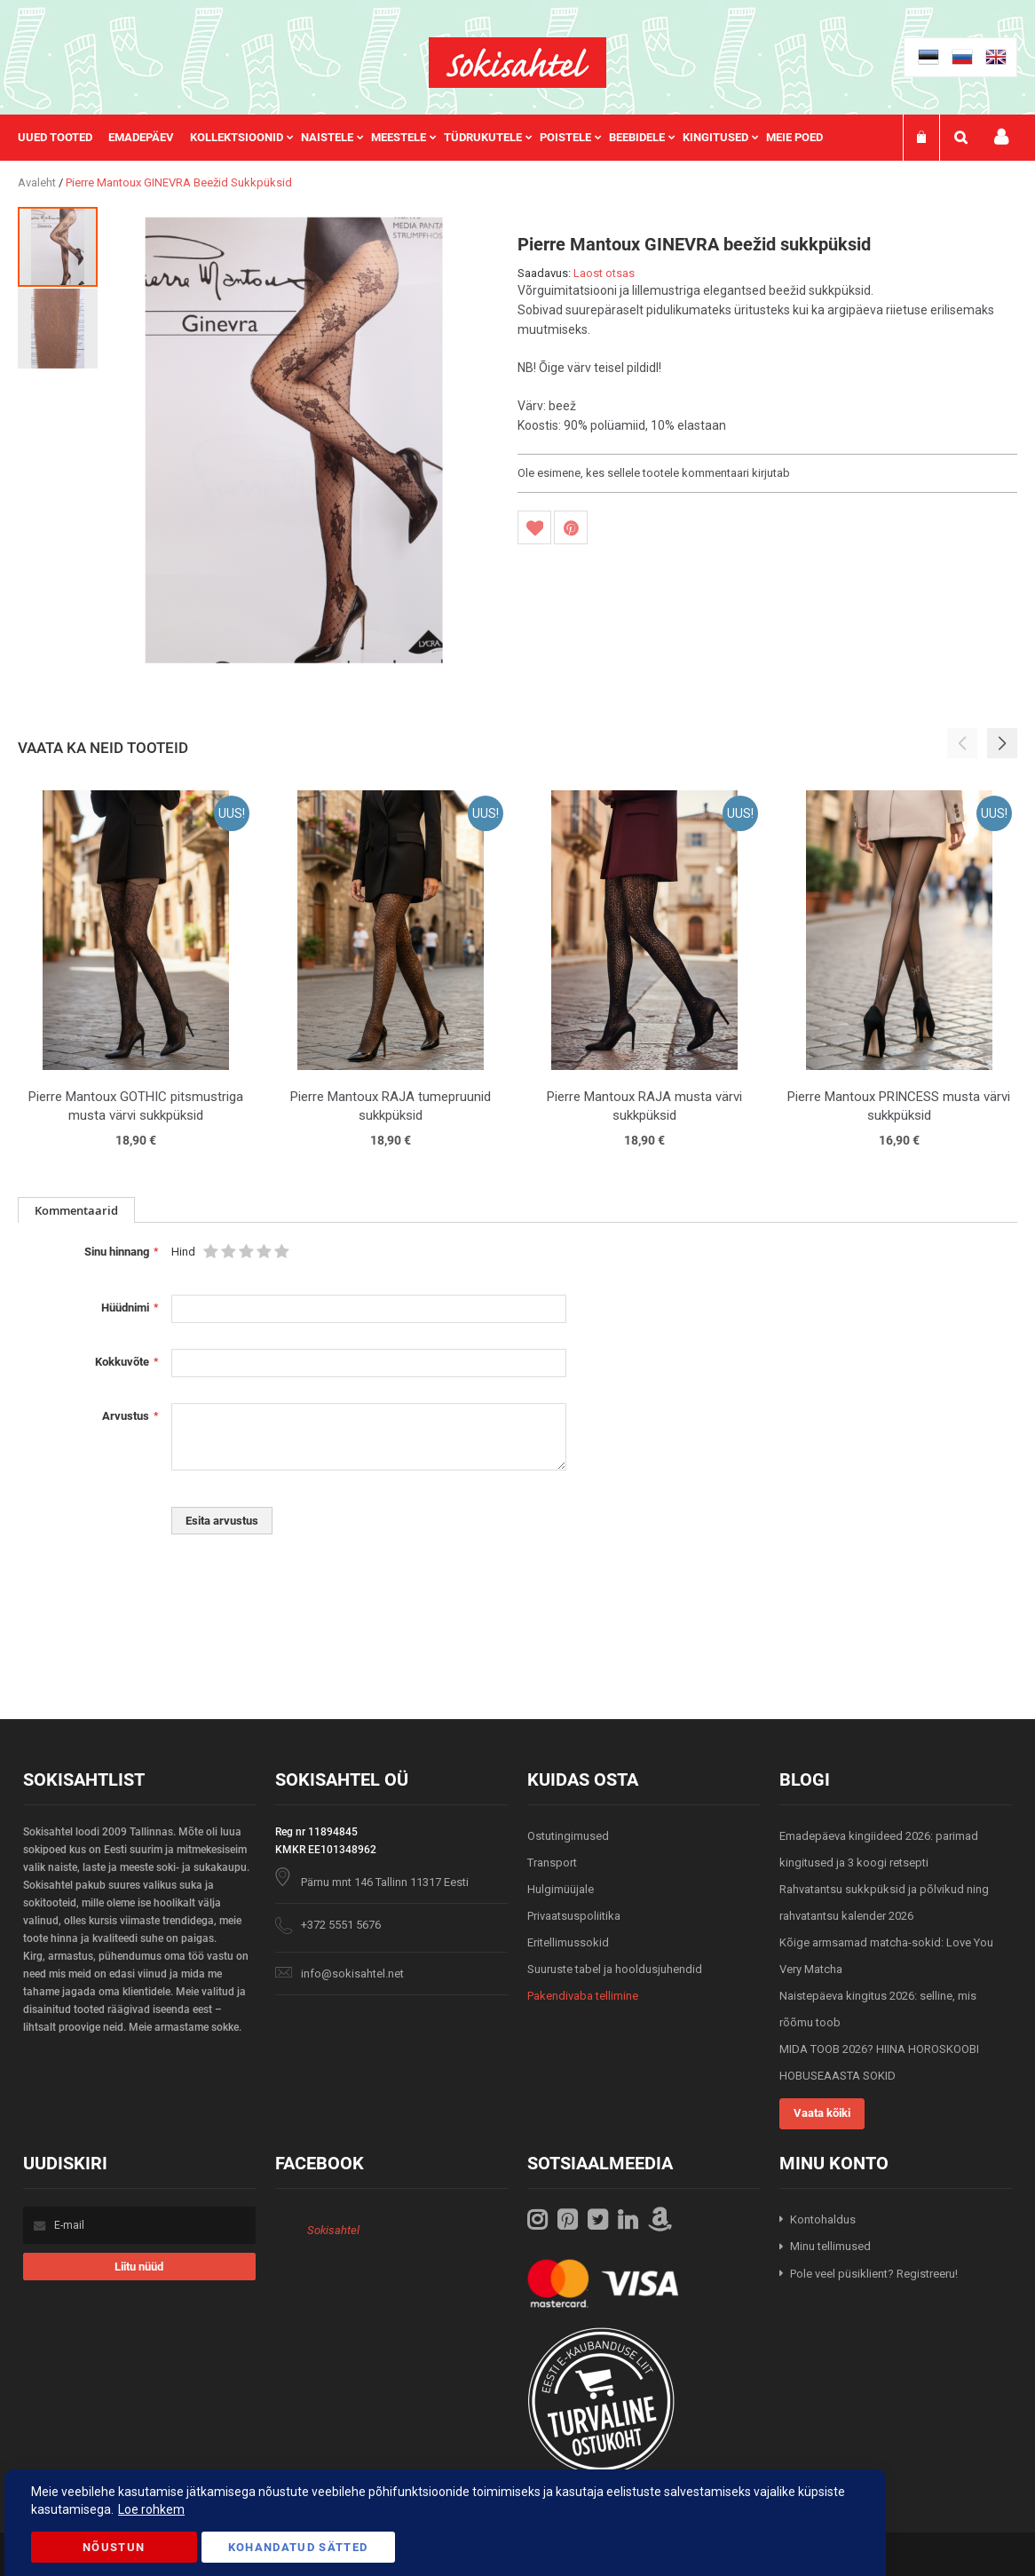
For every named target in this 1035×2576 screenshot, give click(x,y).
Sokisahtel (333, 2230)
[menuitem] (63, 138)
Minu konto (1001, 137)
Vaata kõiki (822, 2113)
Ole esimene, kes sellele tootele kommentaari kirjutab (654, 473)
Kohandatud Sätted (298, 2547)
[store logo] (517, 62)
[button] (58, 328)
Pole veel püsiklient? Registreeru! (874, 2273)
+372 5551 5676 (341, 1924)
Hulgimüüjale (560, 1889)
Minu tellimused (830, 2246)
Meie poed (794, 137)
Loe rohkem (151, 2509)
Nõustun (114, 2547)
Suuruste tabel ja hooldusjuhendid (614, 1969)
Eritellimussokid (568, 1942)
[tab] (76, 1210)
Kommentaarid (76, 1210)
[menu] (429, 138)
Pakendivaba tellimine (582, 1995)
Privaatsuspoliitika (573, 1915)
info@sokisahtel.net (352, 1973)
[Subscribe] (139, 2266)
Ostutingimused (568, 1836)
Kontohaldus (823, 2219)
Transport (552, 1862)
